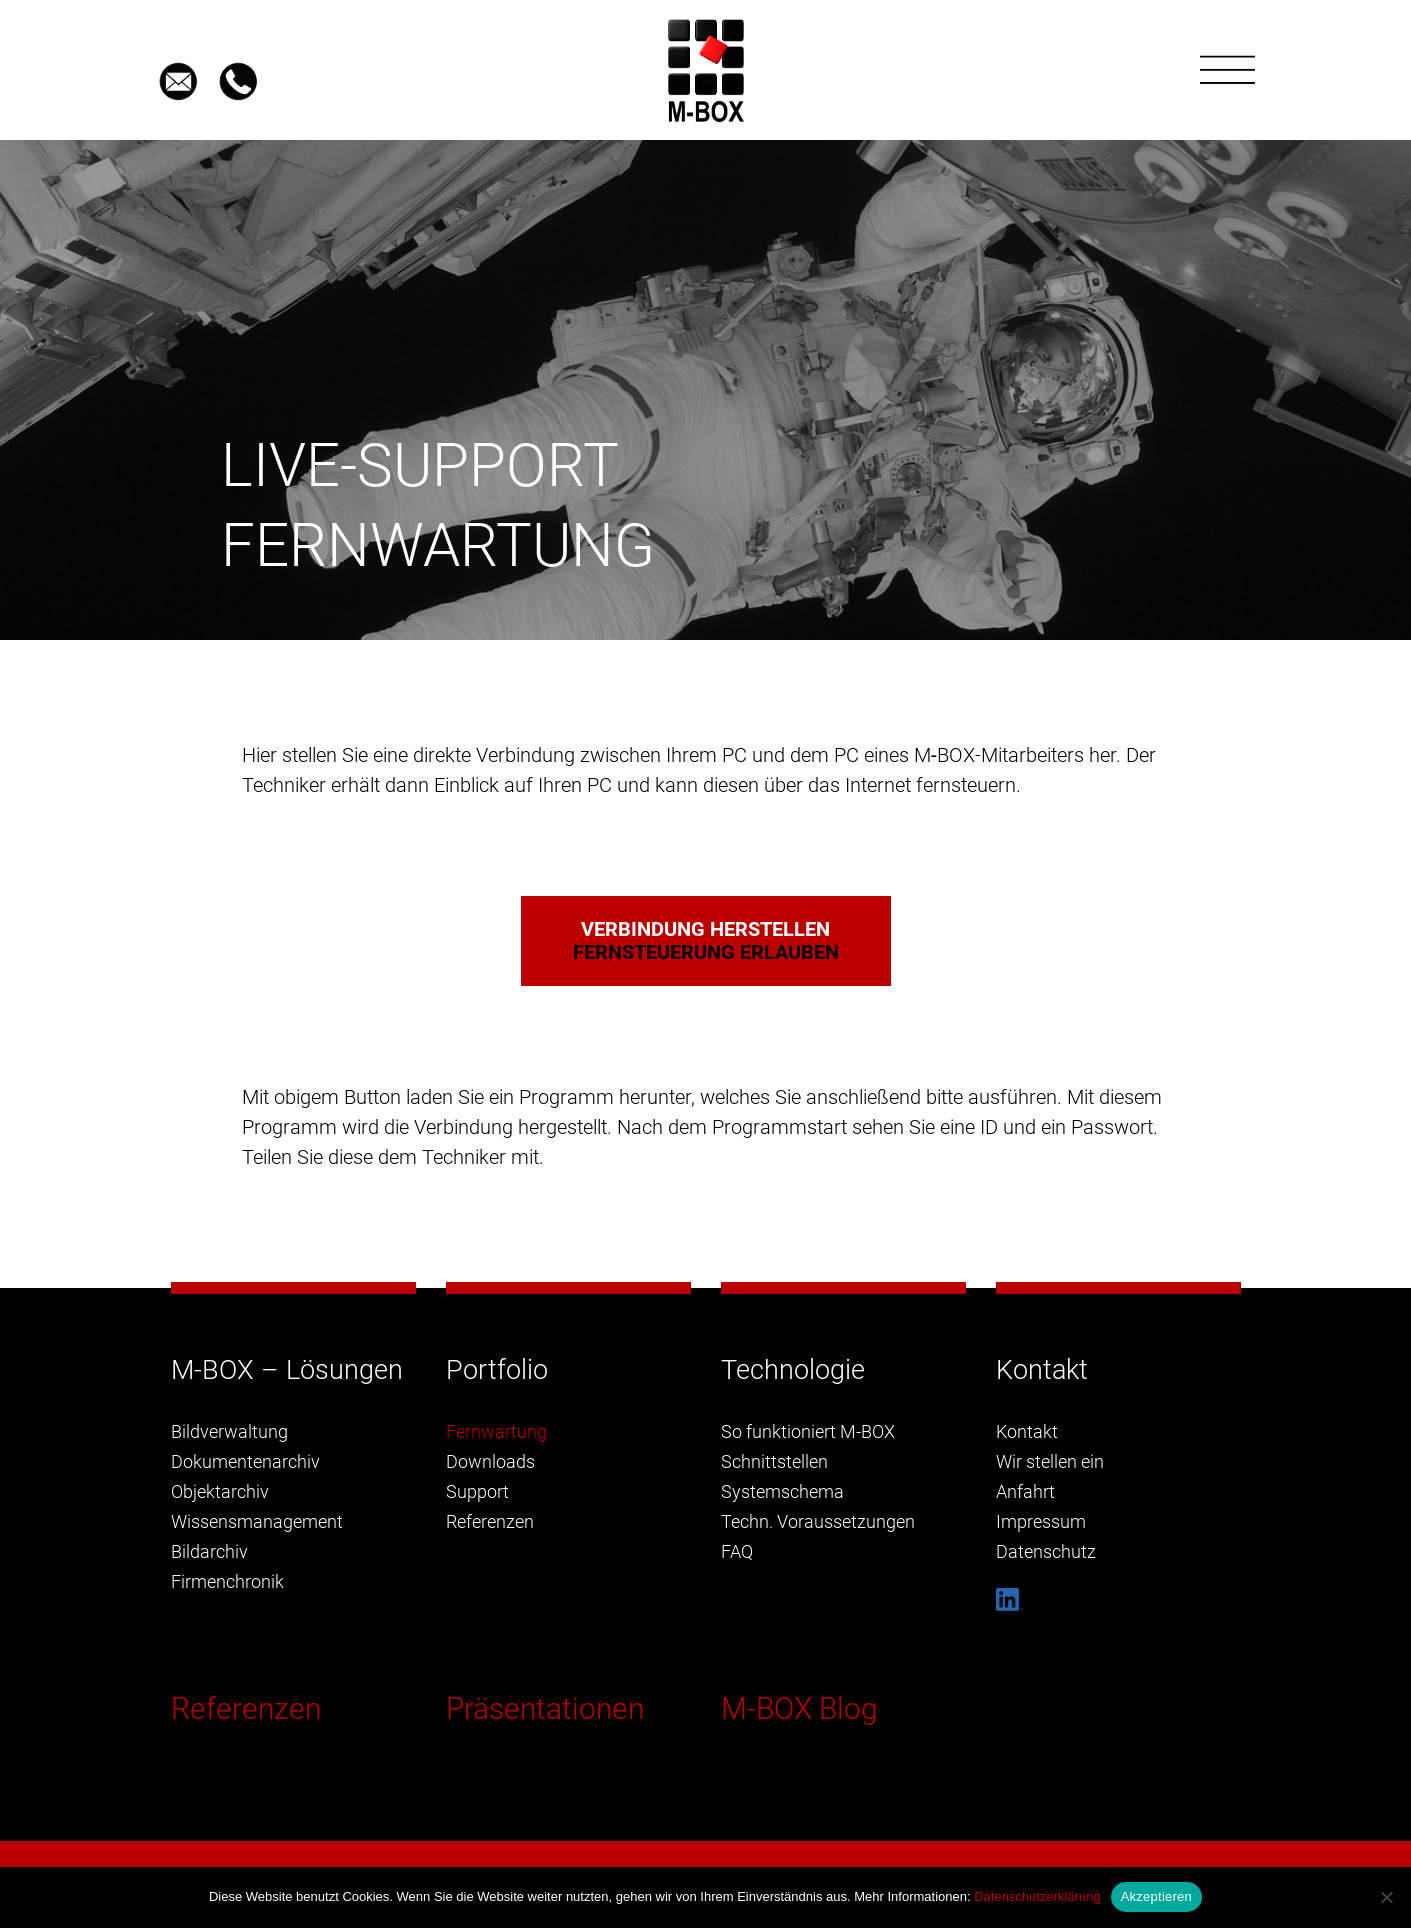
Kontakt (1027, 1431)
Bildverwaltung (229, 1431)
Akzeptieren (1156, 1896)
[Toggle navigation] (1227, 70)
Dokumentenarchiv (245, 1461)
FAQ (737, 1551)
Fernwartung (496, 1431)
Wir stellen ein (1050, 1461)
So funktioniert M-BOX (808, 1431)
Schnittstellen (774, 1461)
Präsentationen (545, 1708)
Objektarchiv (220, 1491)
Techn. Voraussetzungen (818, 1521)
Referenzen (246, 1708)
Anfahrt (1025, 1491)
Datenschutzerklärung (1037, 1896)
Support (477, 1491)
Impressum (1041, 1521)
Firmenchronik (227, 1581)
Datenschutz (1046, 1551)
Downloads (490, 1461)
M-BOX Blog (799, 1708)
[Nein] (1386, 1897)
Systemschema (782, 1491)
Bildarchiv (209, 1551)
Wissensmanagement (257, 1521)
